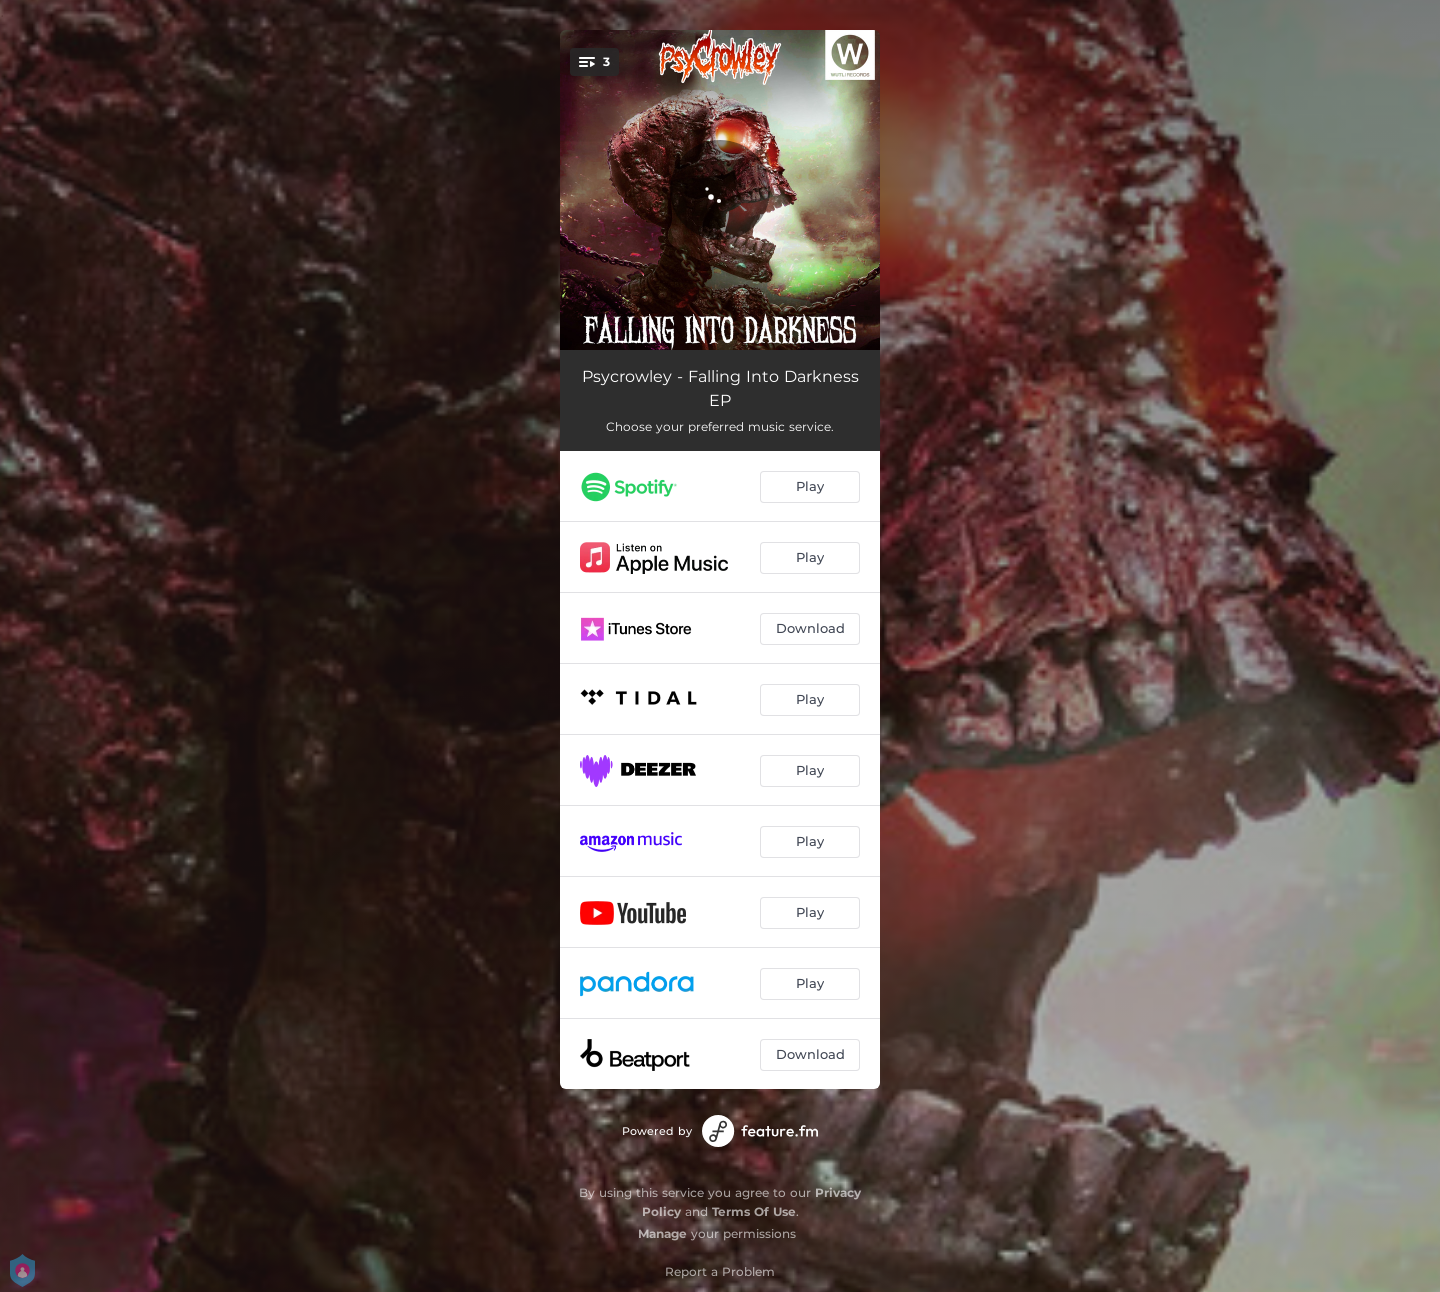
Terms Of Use (754, 1211)
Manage (662, 1233)
